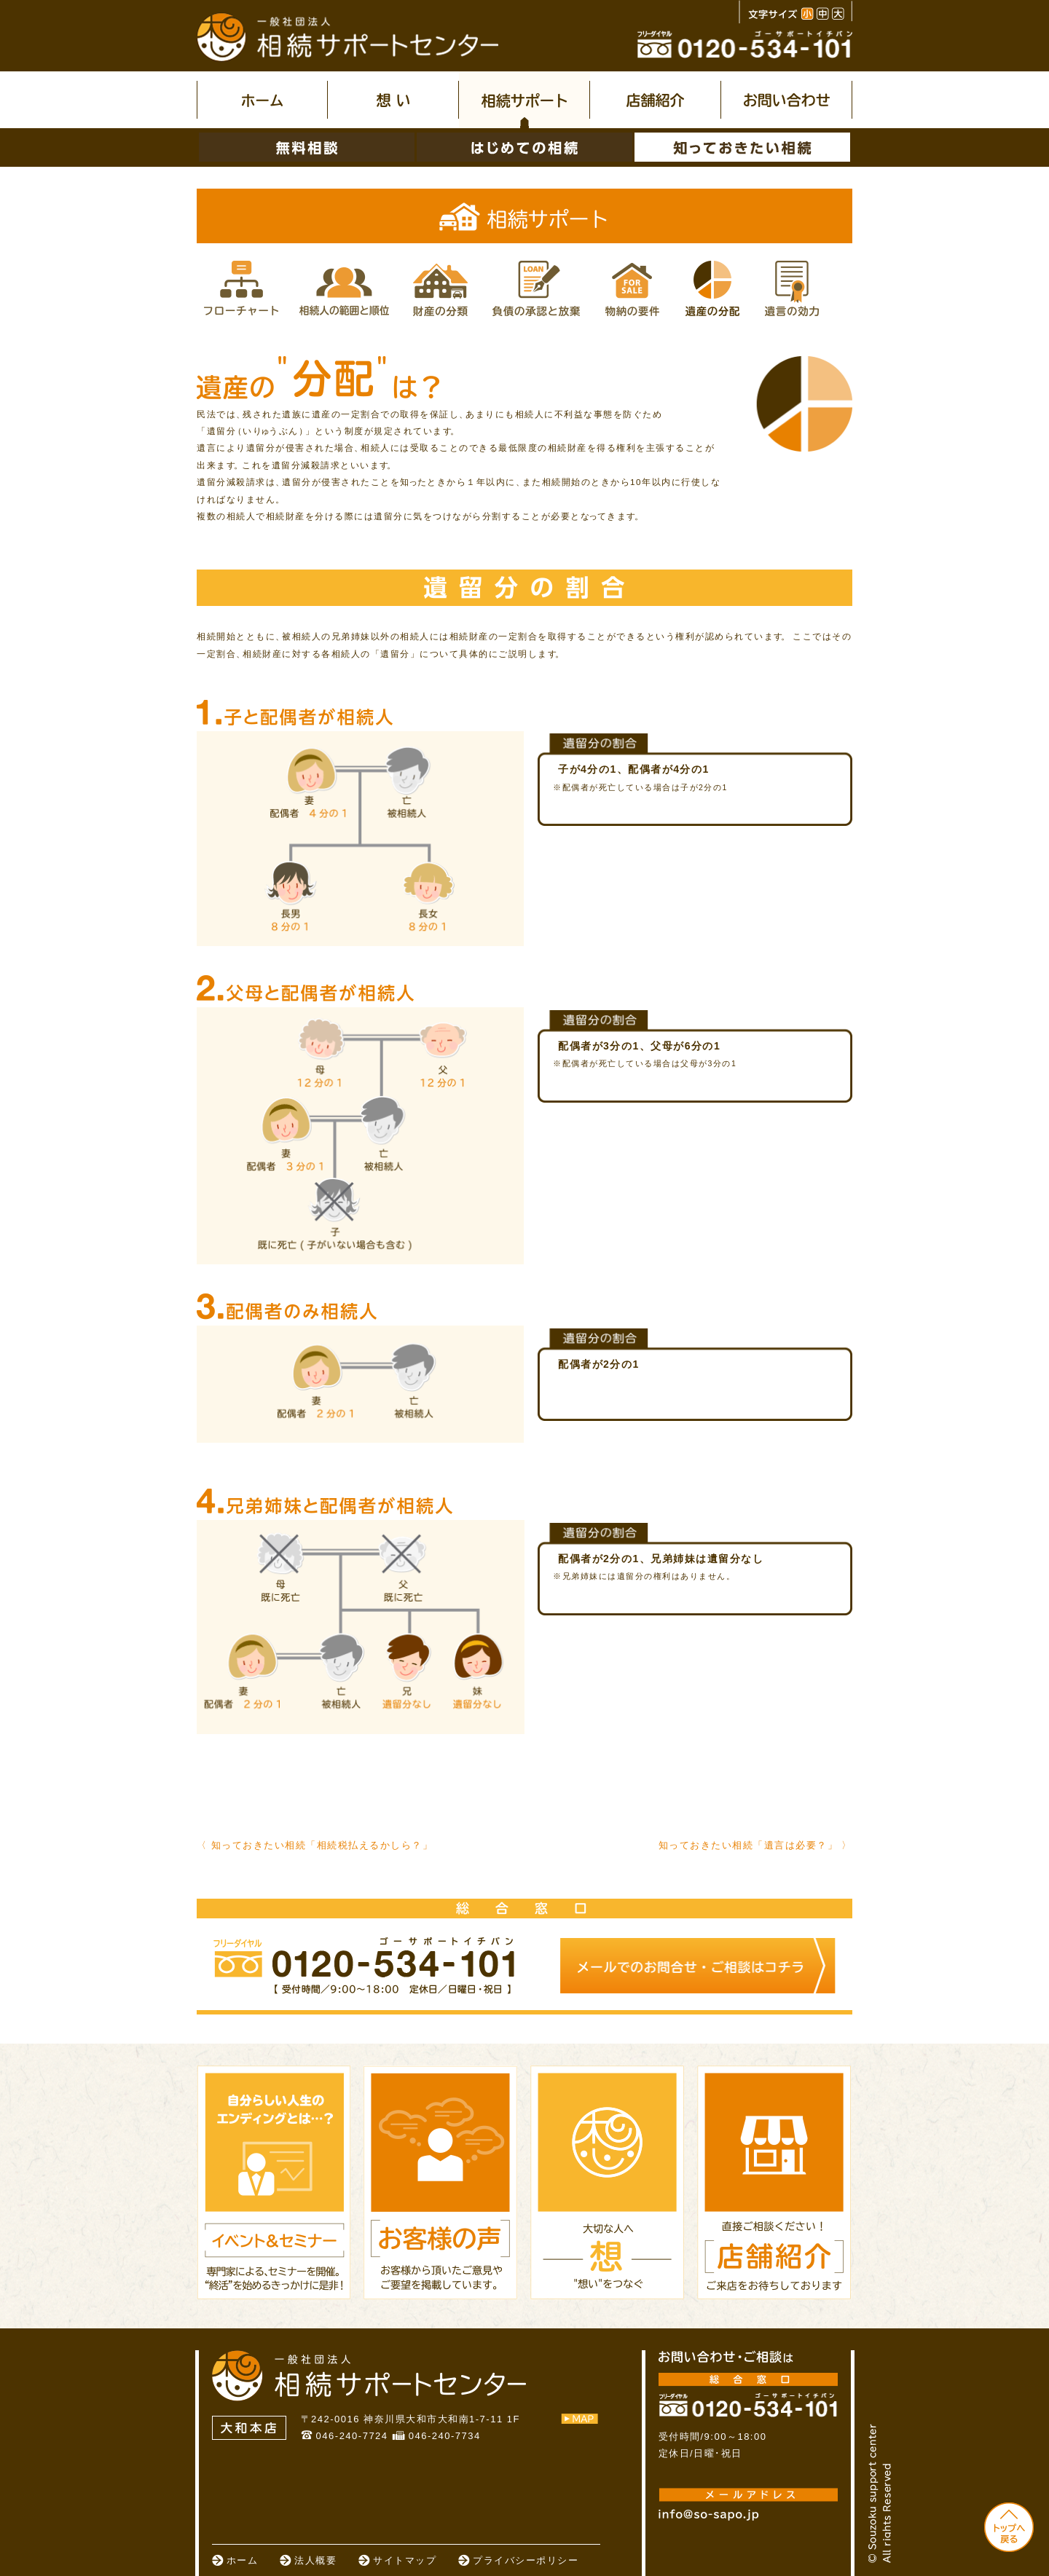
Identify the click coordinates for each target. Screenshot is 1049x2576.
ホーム (243, 2560)
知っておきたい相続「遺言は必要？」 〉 (755, 1845)
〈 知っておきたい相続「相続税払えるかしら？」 (315, 1845)
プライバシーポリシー (525, 2560)
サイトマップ (404, 2560)
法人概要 (315, 2560)
